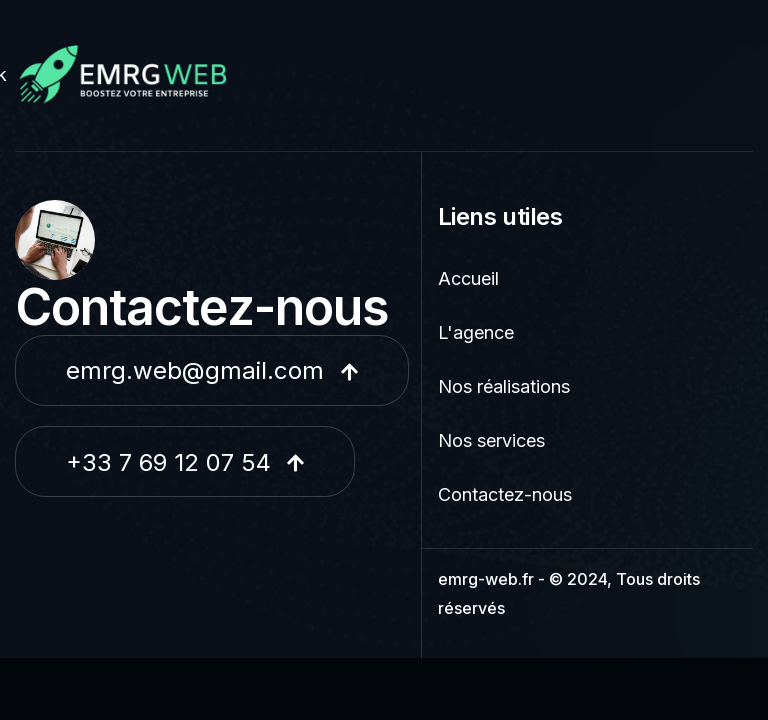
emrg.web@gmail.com (212, 370)
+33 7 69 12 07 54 (185, 462)
